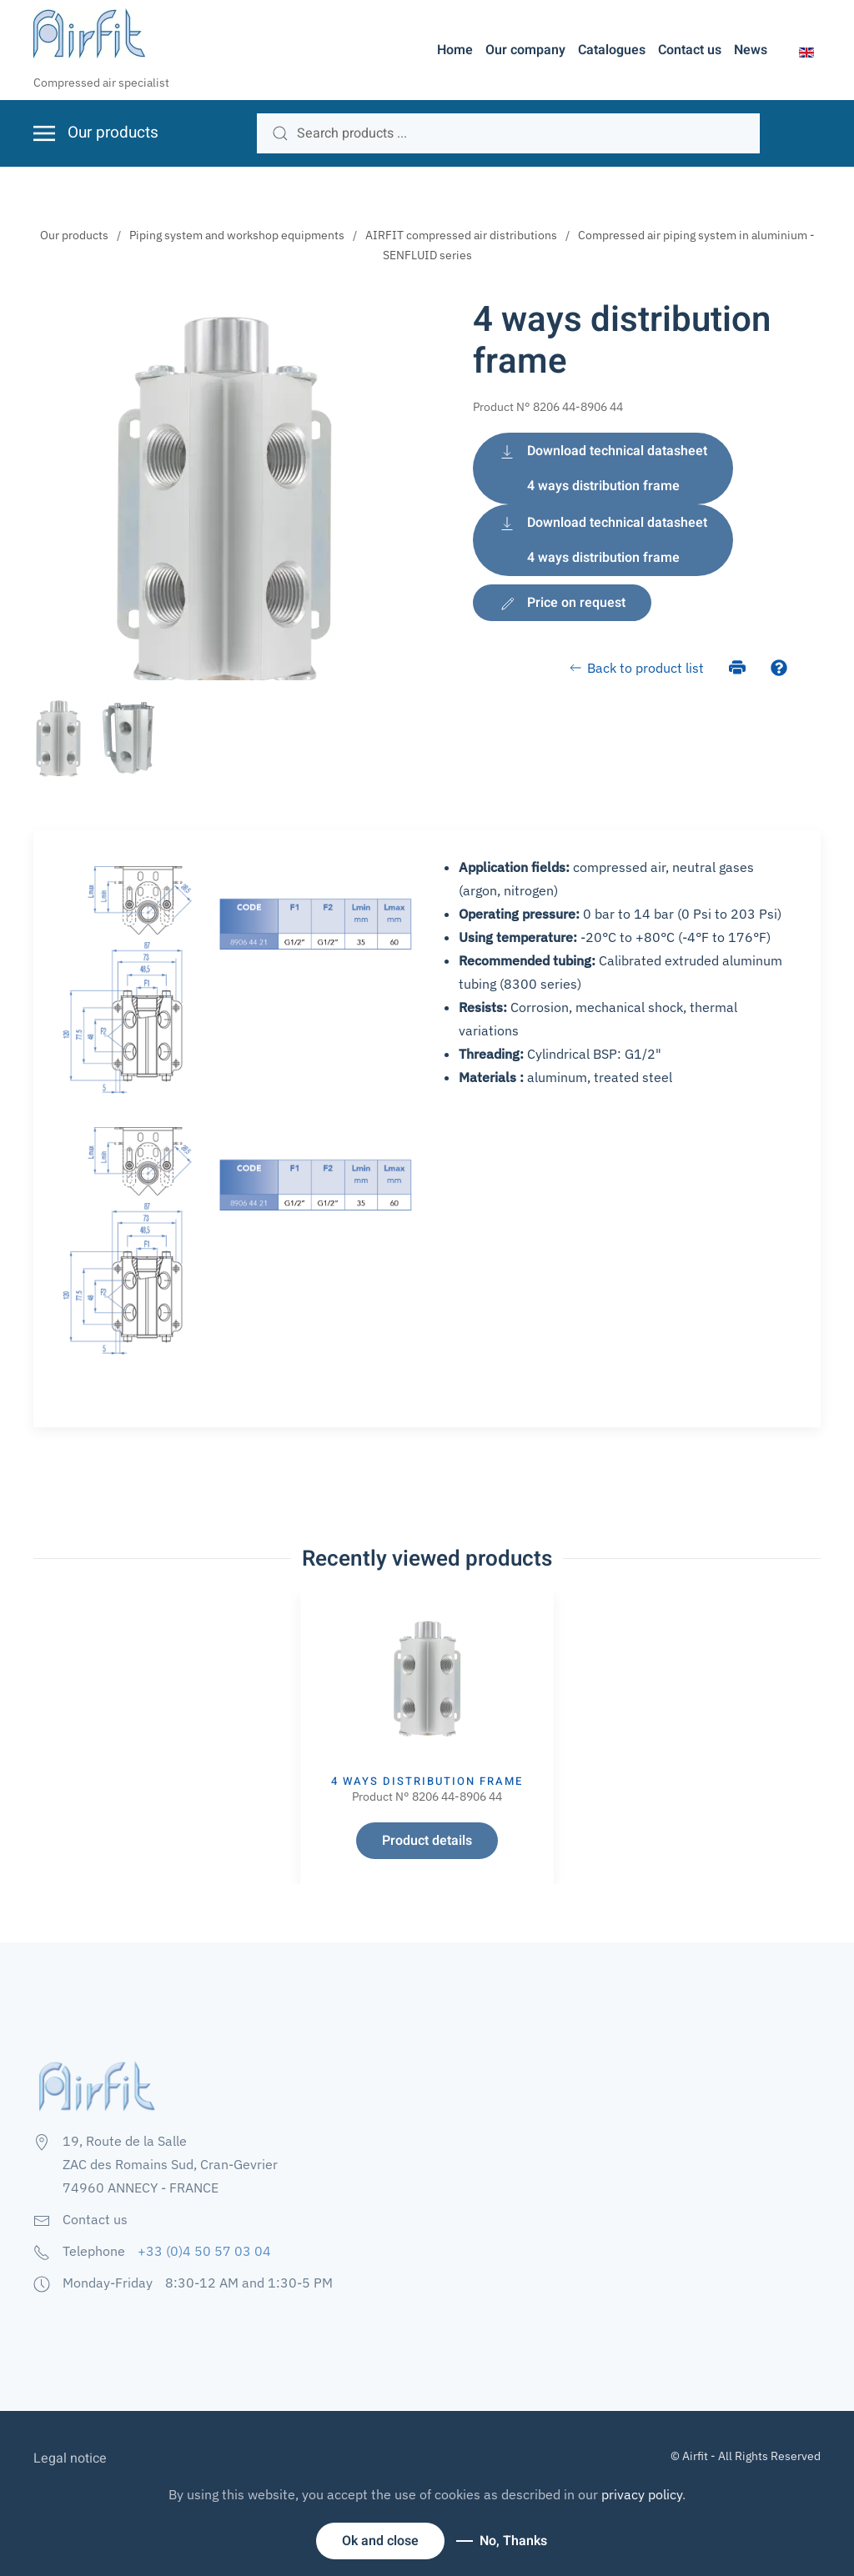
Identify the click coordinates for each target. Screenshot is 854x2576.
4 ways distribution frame (427, 1781)
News (750, 50)
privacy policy (641, 2494)
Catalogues (612, 50)
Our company (525, 50)
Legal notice (70, 2458)
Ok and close (380, 2541)
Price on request (562, 603)
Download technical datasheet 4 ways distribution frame (603, 468)
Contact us (689, 50)
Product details (427, 1841)
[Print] (737, 666)
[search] (508, 133)
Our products (74, 235)
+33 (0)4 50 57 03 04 (204, 2251)
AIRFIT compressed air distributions (461, 235)
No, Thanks (513, 2541)
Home (455, 50)
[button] (806, 51)
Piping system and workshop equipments (236, 235)
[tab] (58, 738)
